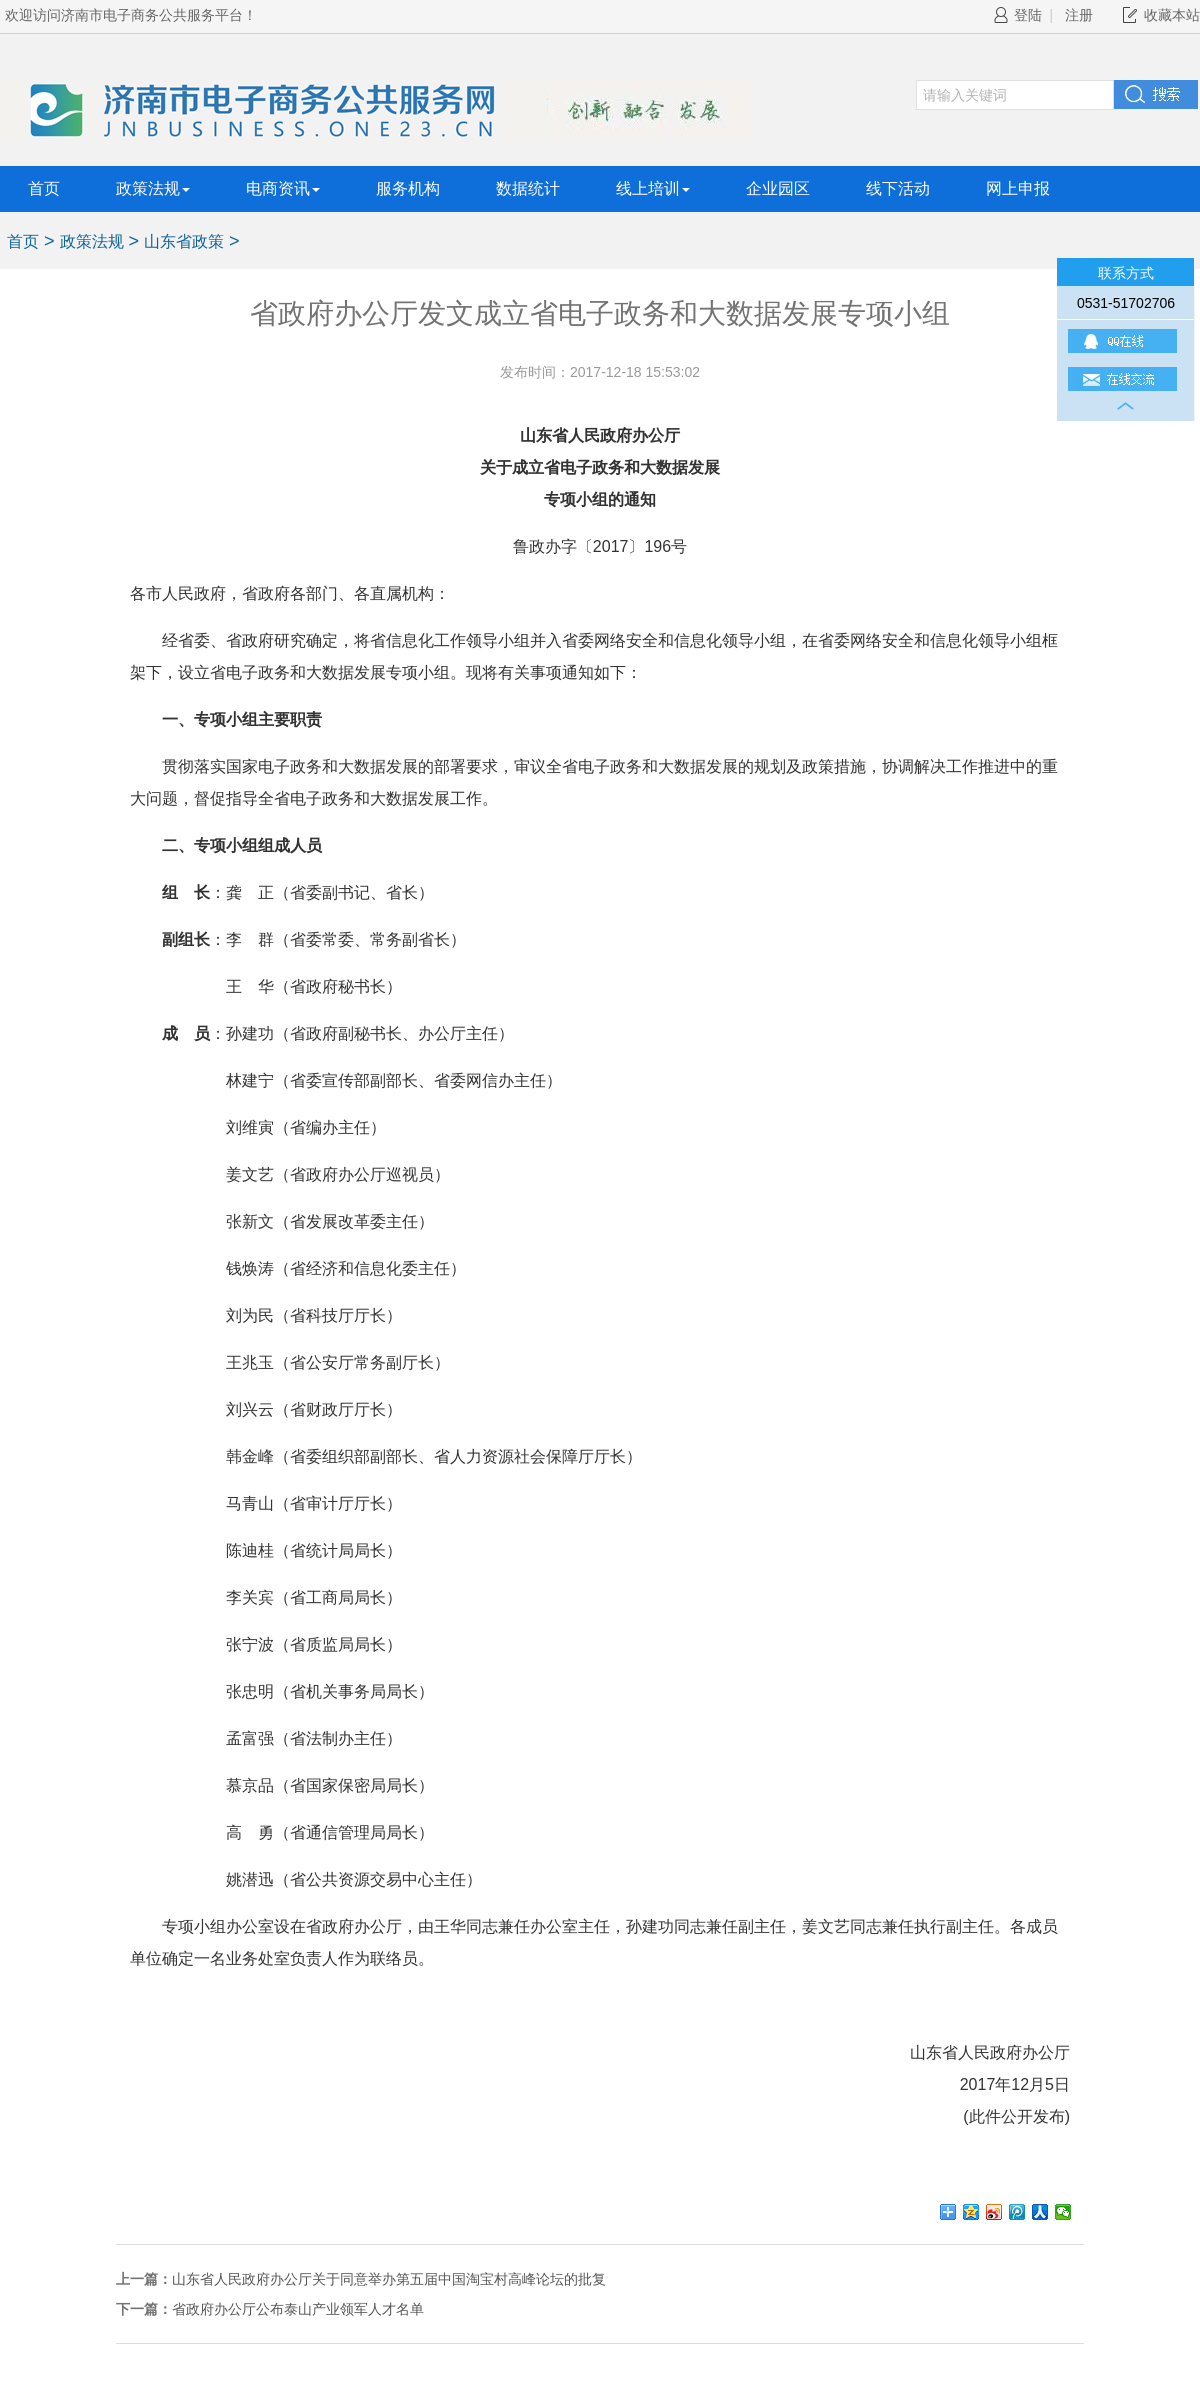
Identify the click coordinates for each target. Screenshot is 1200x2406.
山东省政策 (184, 241)
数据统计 (528, 188)
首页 (44, 188)
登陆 (1018, 15)
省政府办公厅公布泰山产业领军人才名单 (298, 2309)
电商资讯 (283, 188)
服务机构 (408, 188)
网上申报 (1018, 188)
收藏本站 (1172, 15)
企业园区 (778, 188)
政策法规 (153, 188)
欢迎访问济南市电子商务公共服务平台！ (131, 15)
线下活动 (898, 188)
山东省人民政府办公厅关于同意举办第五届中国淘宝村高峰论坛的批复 (389, 2279)
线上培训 (653, 188)
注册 (1079, 15)
